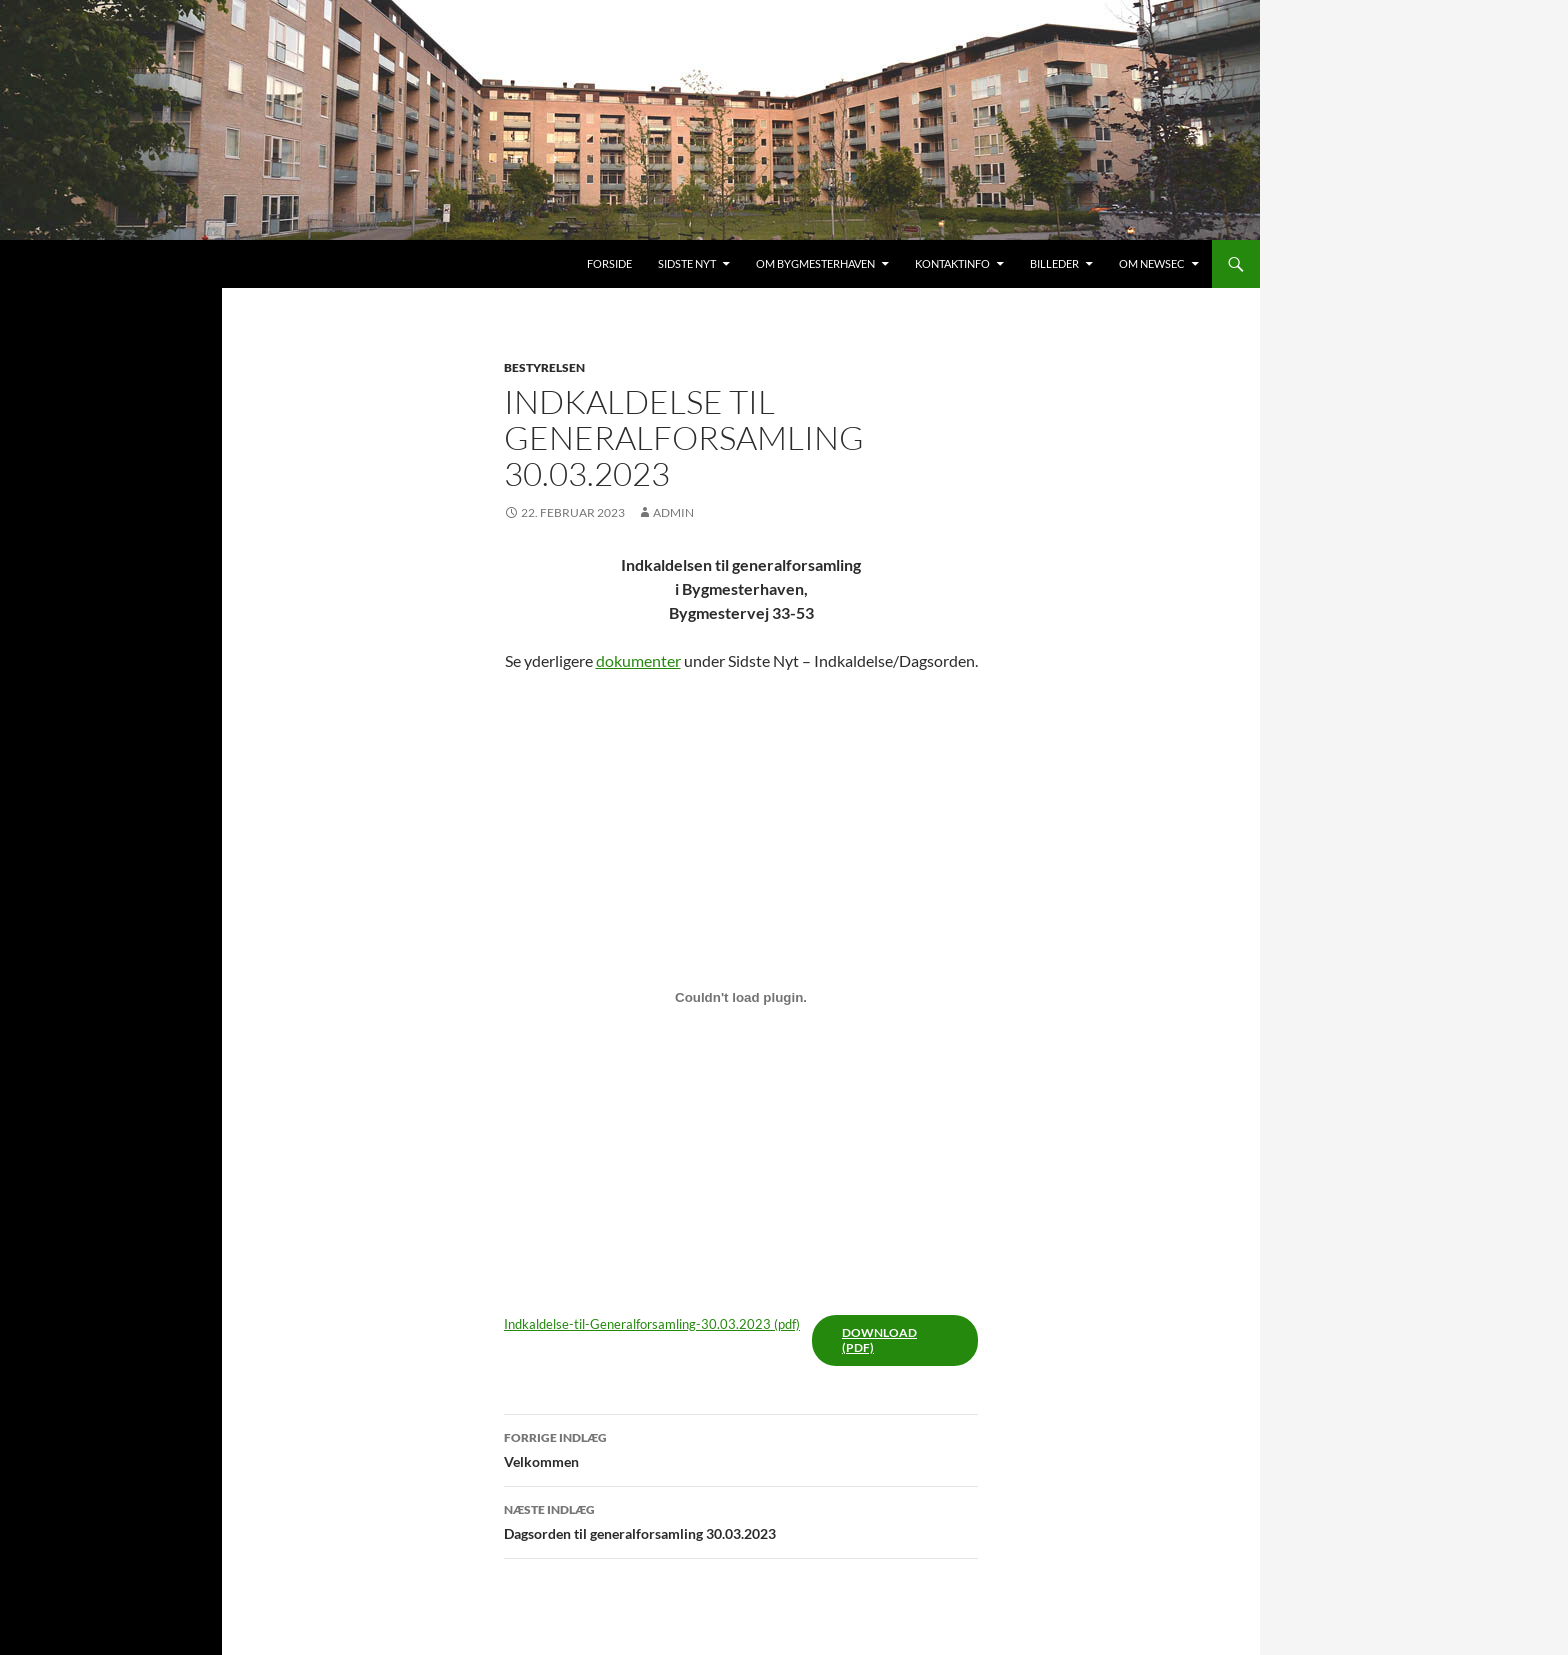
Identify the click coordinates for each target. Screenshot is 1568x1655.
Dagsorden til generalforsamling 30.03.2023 (741, 1520)
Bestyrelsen (544, 367)
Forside (609, 263)
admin (673, 512)
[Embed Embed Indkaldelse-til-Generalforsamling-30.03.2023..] (741, 997)
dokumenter (638, 660)
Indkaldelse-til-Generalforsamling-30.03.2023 (637, 1324)
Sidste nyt (687, 263)
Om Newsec (1152, 263)
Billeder (1054, 263)
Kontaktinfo (952, 263)
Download (879, 1332)
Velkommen (741, 1448)
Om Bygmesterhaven (815, 263)
